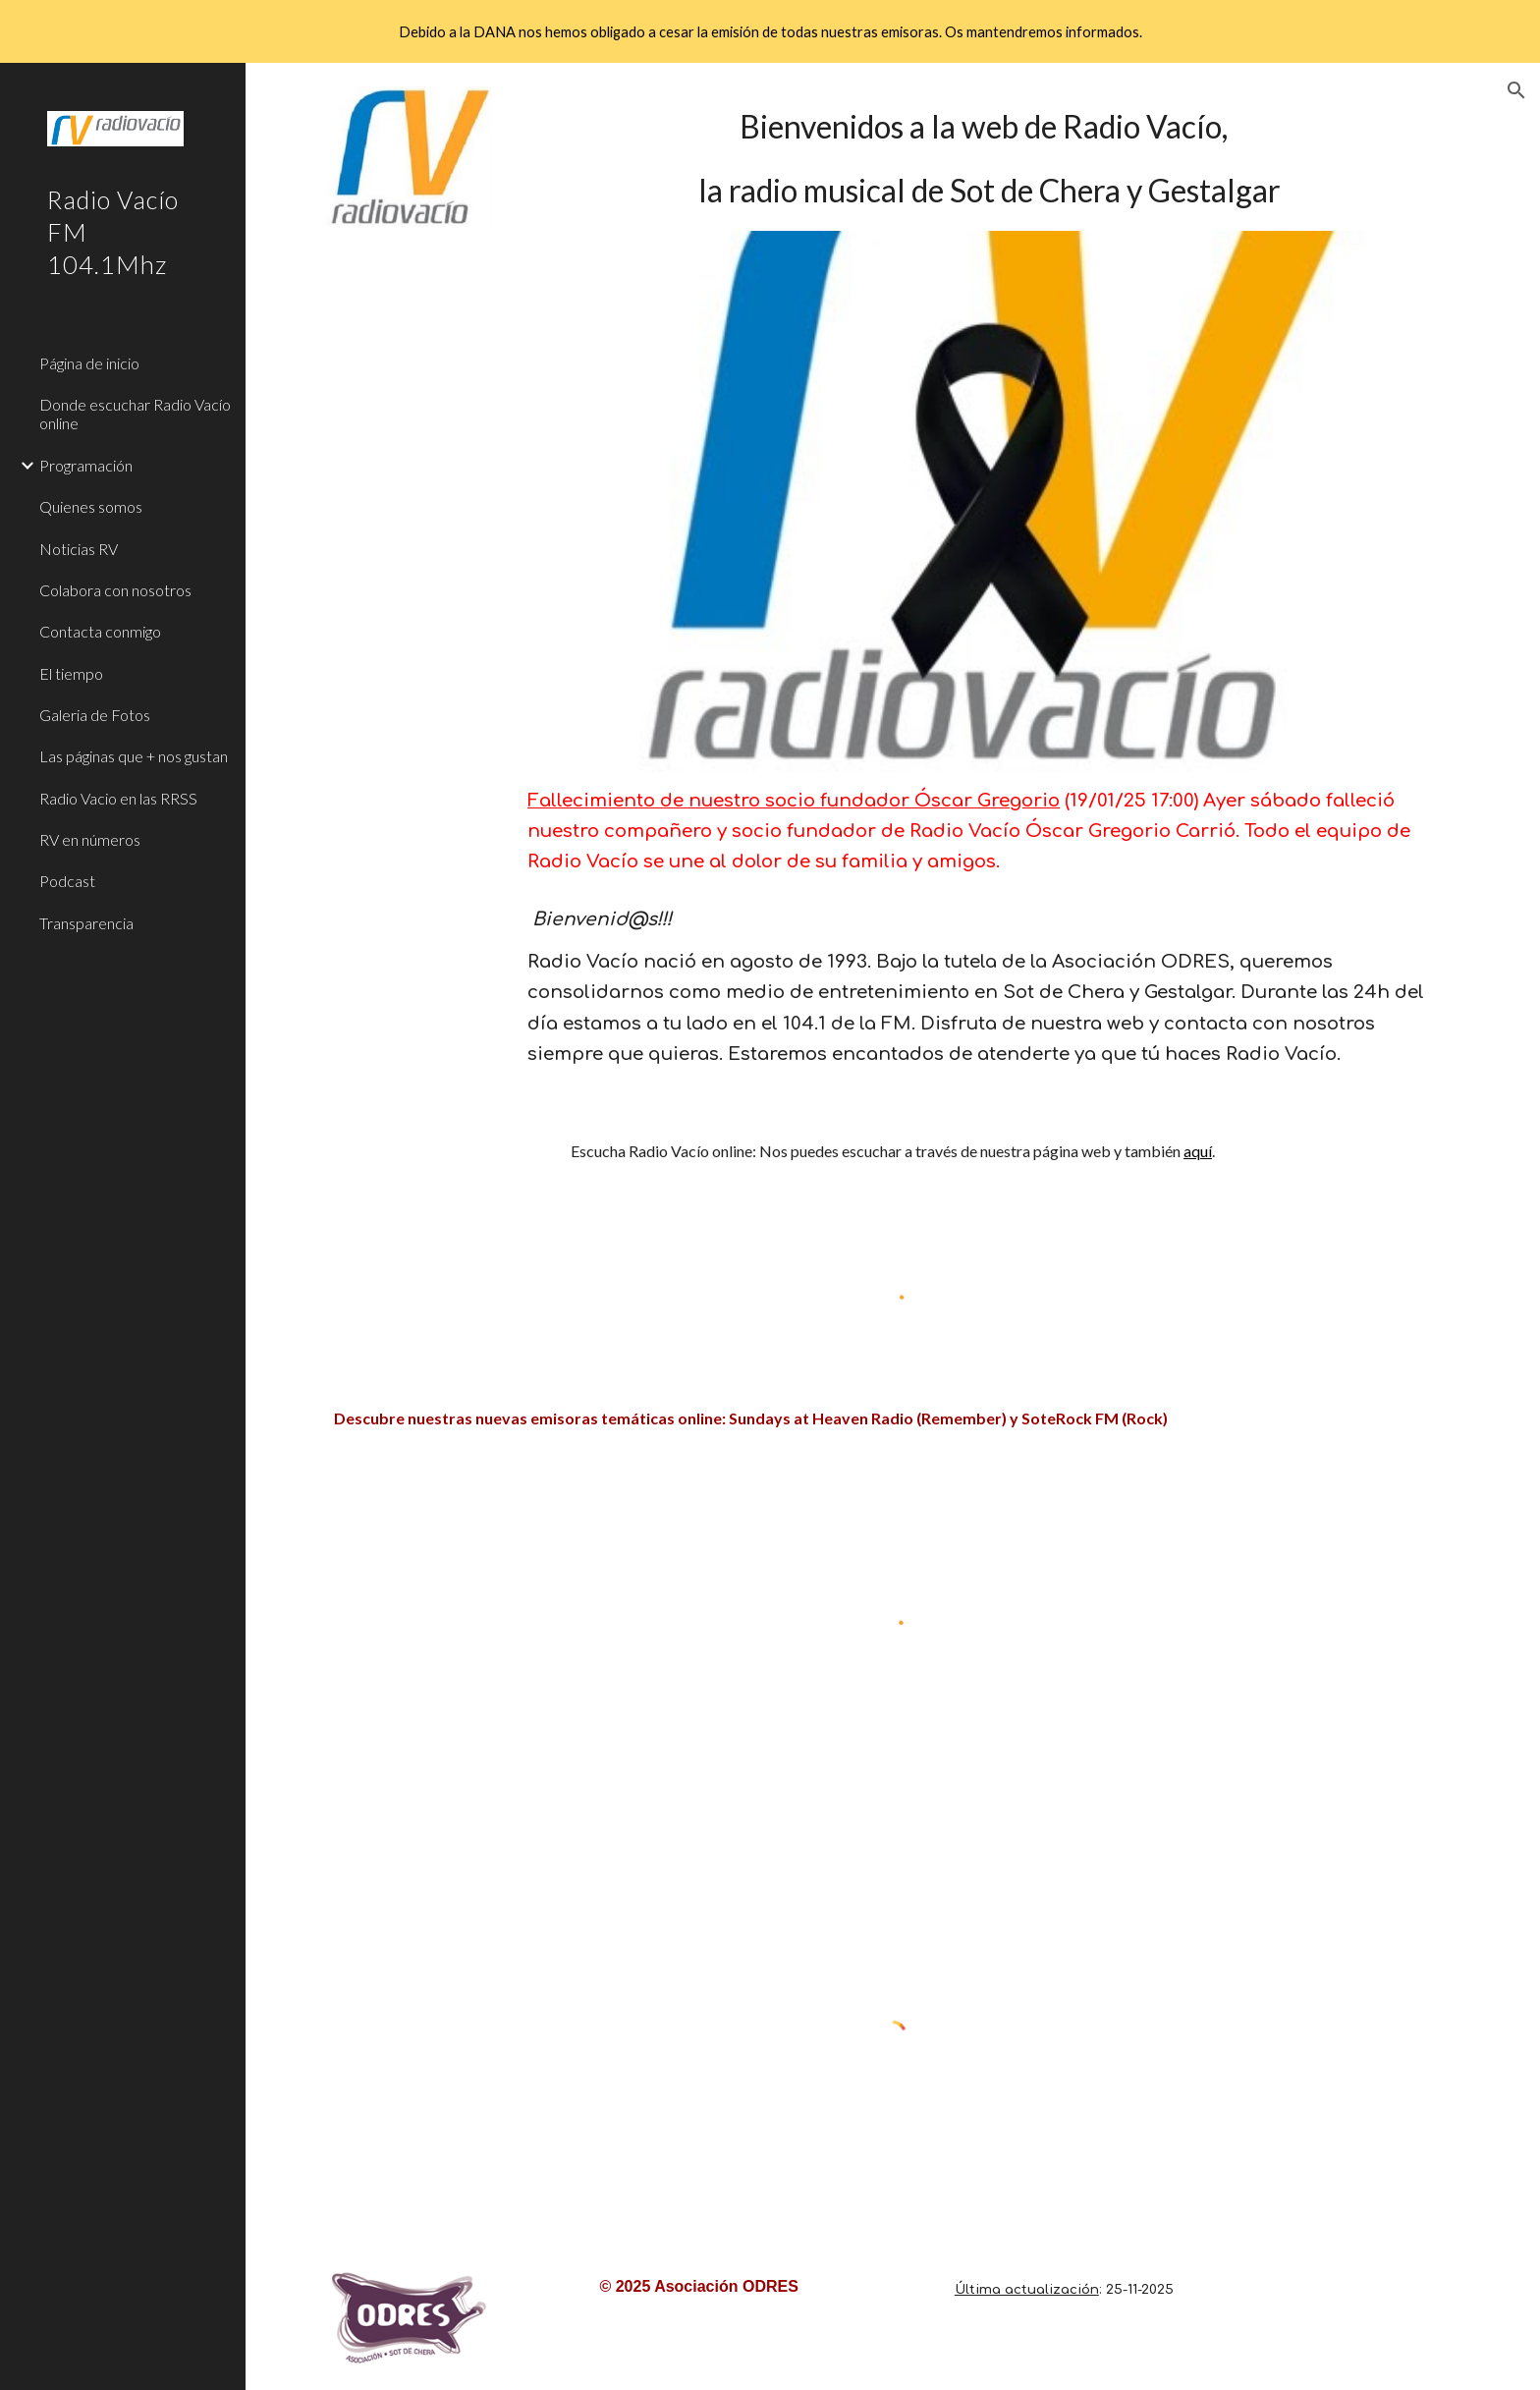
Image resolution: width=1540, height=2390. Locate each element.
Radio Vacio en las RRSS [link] (118, 798)
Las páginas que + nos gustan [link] (133, 756)
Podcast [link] (67, 880)
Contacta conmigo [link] (100, 631)
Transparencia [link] (86, 923)
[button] (1516, 90)
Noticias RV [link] (78, 548)
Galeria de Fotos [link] (94, 714)
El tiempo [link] (71, 673)
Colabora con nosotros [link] (115, 590)
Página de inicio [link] (89, 363)
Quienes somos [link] (90, 506)
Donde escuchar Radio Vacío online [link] (135, 413)
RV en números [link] (89, 839)
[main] (989, 158)
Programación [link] (86, 465)
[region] (770, 31)
